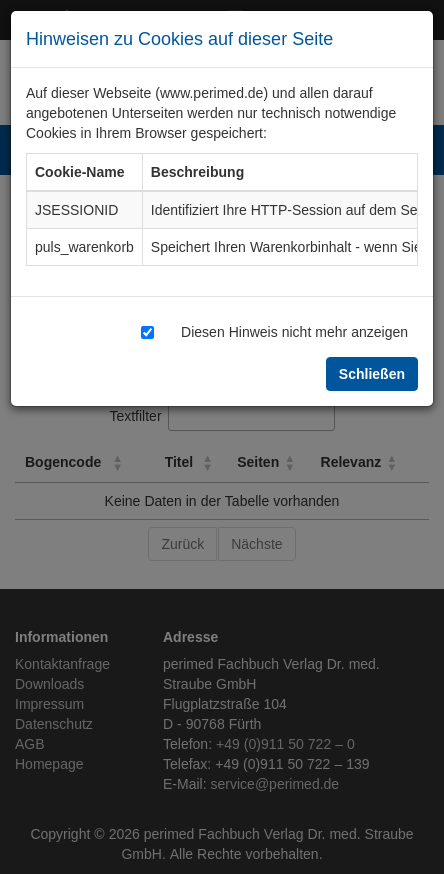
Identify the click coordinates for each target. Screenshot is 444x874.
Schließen (372, 373)
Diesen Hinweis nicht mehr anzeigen (294, 331)
